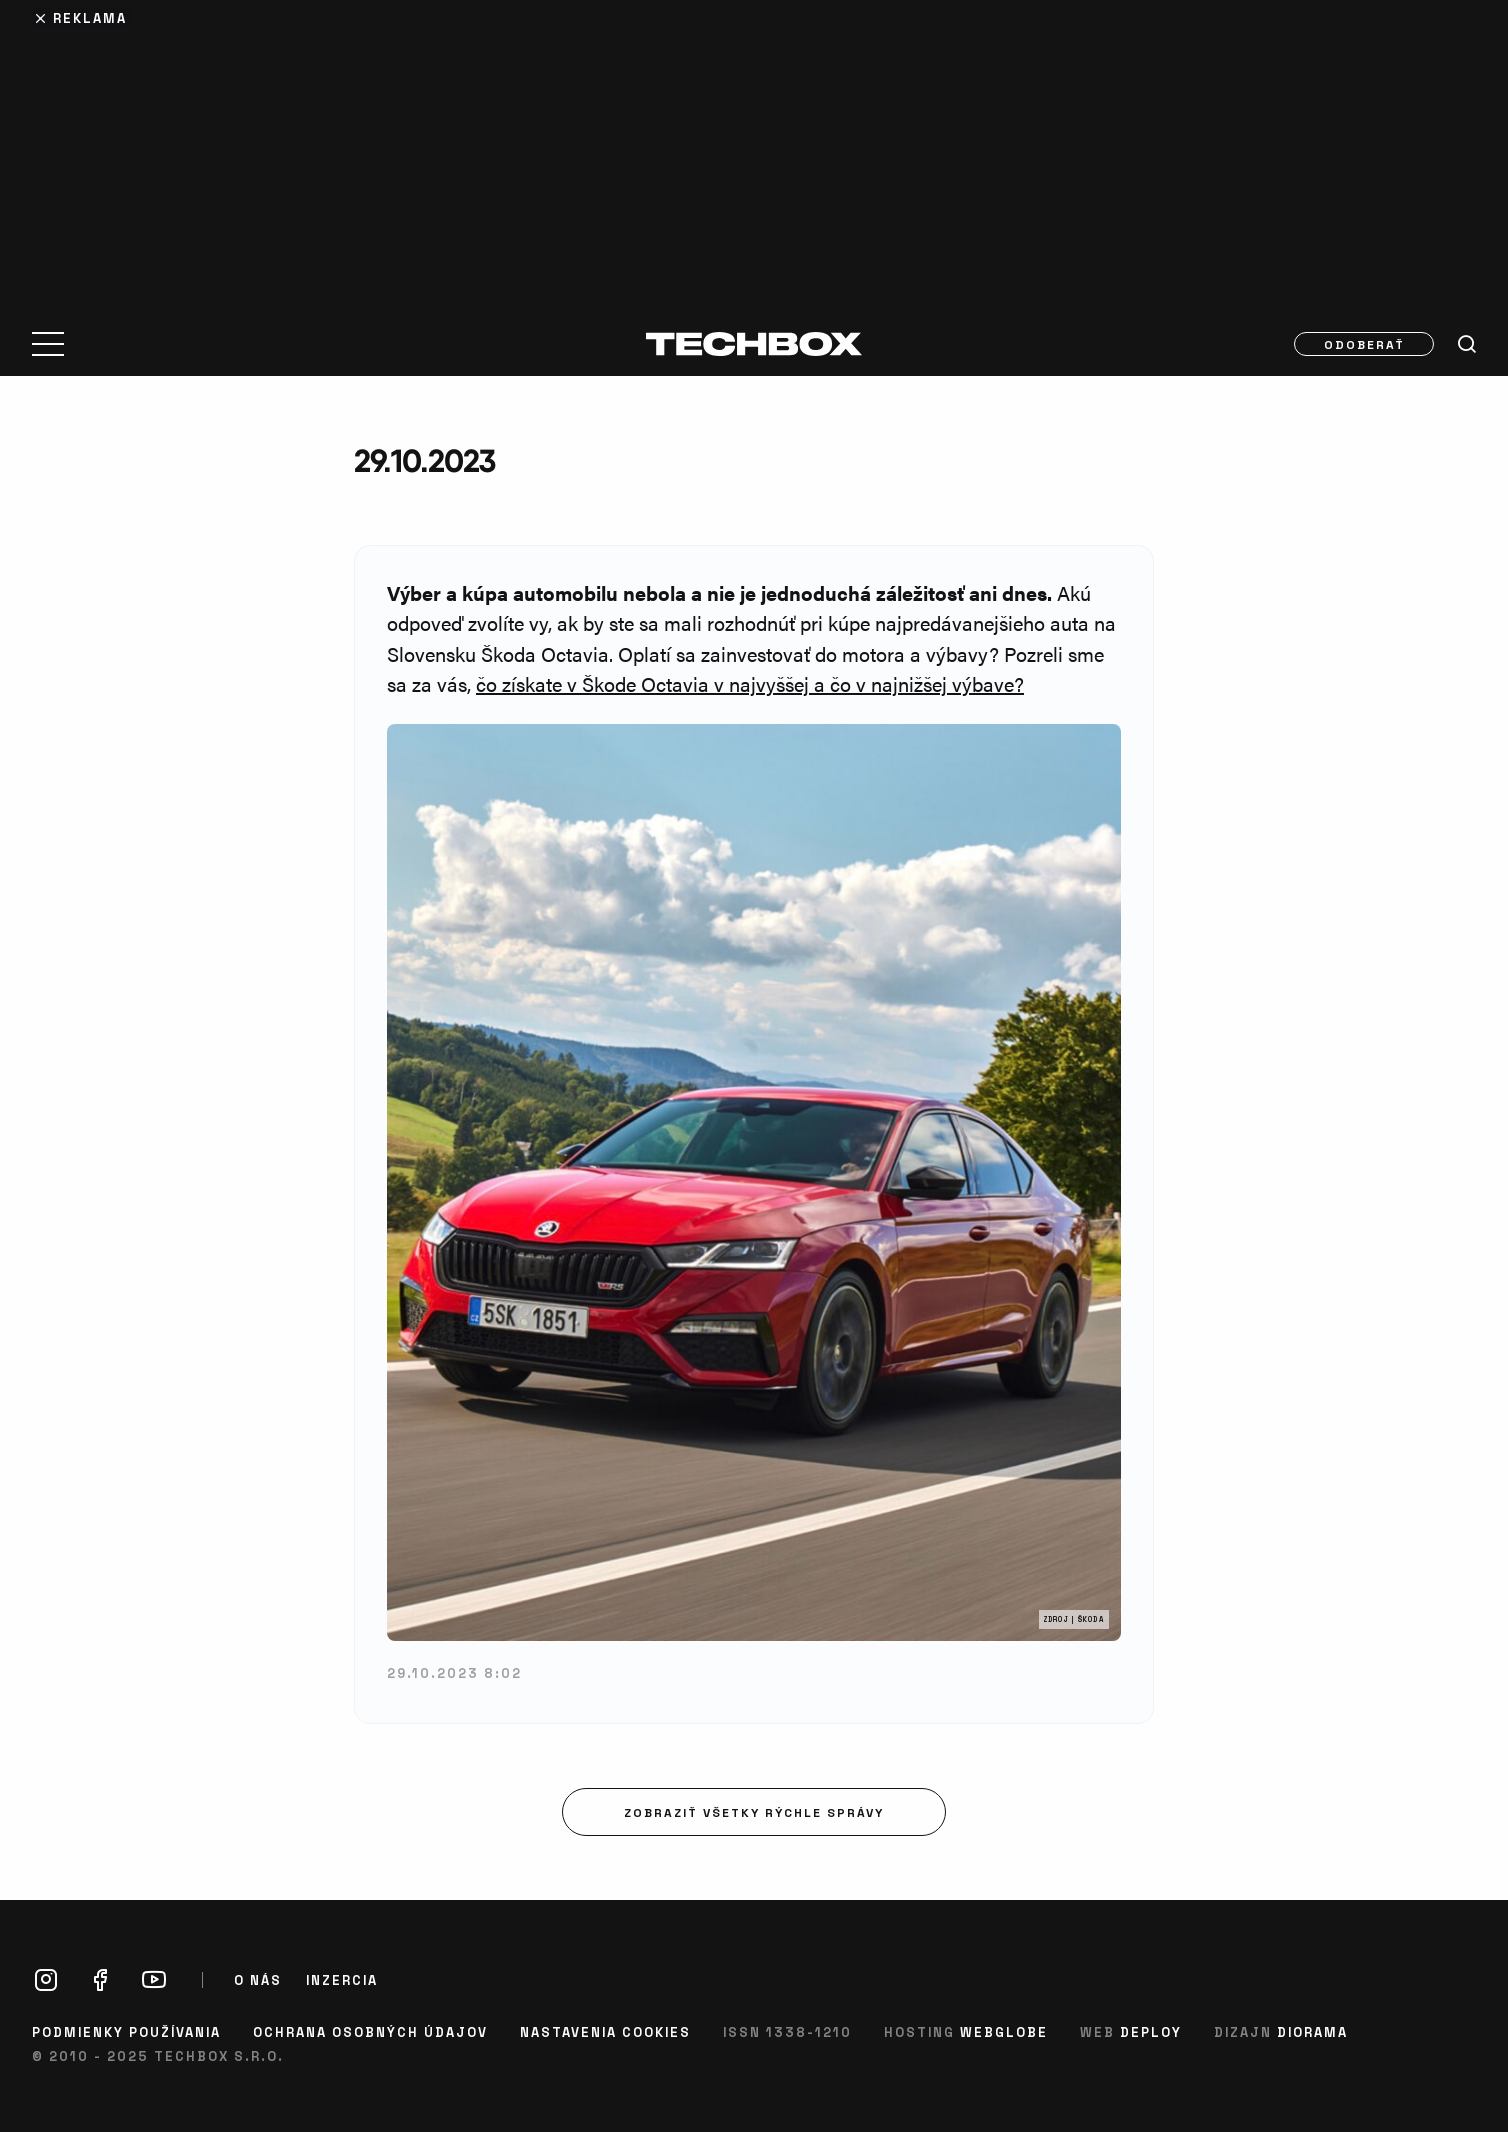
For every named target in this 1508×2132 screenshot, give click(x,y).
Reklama (90, 17)
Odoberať (1364, 344)
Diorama (1312, 2031)
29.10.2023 (424, 460)
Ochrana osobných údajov (370, 2031)
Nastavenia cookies (605, 2031)
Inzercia (342, 1980)
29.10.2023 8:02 (454, 1672)
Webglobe (1004, 2031)
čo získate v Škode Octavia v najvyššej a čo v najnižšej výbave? (750, 683)
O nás (258, 1980)
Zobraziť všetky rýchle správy (754, 1812)
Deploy (1151, 2031)
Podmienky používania (126, 2031)
